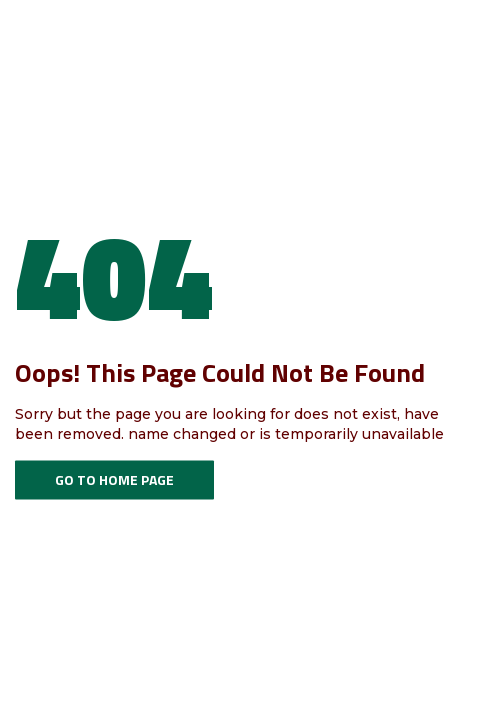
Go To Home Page (114, 479)
